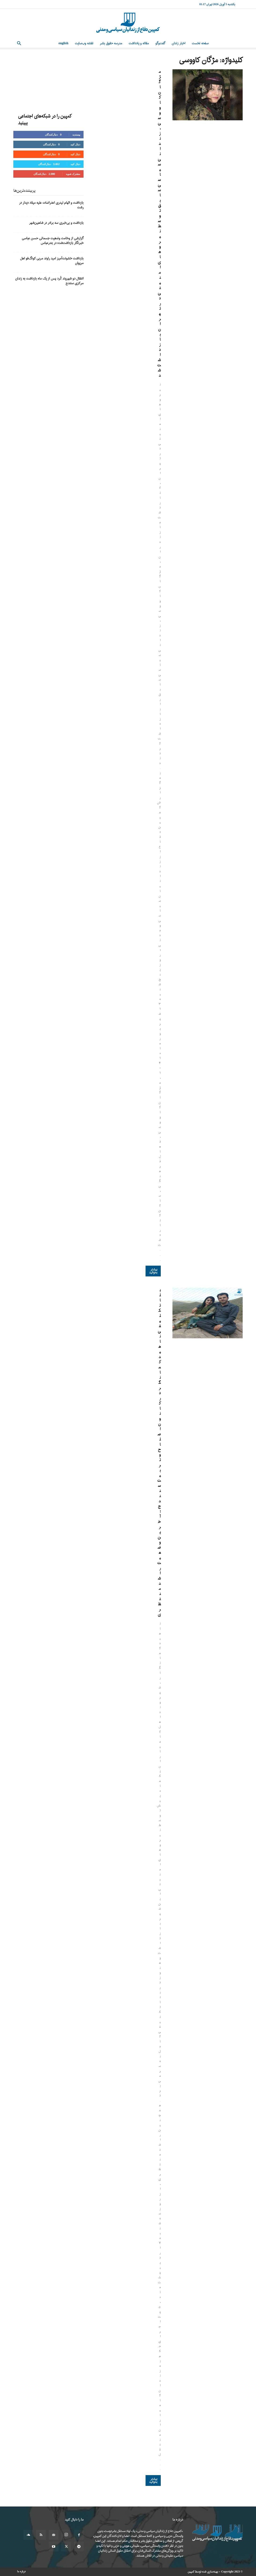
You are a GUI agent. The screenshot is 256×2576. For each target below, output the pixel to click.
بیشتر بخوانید (153, 1271)
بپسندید (76, 134)
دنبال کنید (75, 144)
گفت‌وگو (160, 43)
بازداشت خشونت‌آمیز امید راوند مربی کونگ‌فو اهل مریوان (52, 261)
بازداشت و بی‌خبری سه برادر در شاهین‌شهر (56, 223)
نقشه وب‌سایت (84, 43)
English (63, 43)
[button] (19, 44)
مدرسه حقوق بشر (111, 43)
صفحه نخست (200, 43)
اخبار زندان (178, 43)
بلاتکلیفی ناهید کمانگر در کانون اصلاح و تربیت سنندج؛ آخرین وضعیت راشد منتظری (159, 1452)
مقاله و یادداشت (139, 43)
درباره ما (21, 2571)
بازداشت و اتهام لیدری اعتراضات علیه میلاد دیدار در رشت (51, 205)
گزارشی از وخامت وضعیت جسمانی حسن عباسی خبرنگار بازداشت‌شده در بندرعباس (53, 240)
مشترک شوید (73, 174)
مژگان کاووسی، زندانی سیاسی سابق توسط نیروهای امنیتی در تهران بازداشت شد (159, 223)
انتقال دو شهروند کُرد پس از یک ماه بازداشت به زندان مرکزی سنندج (49, 281)
